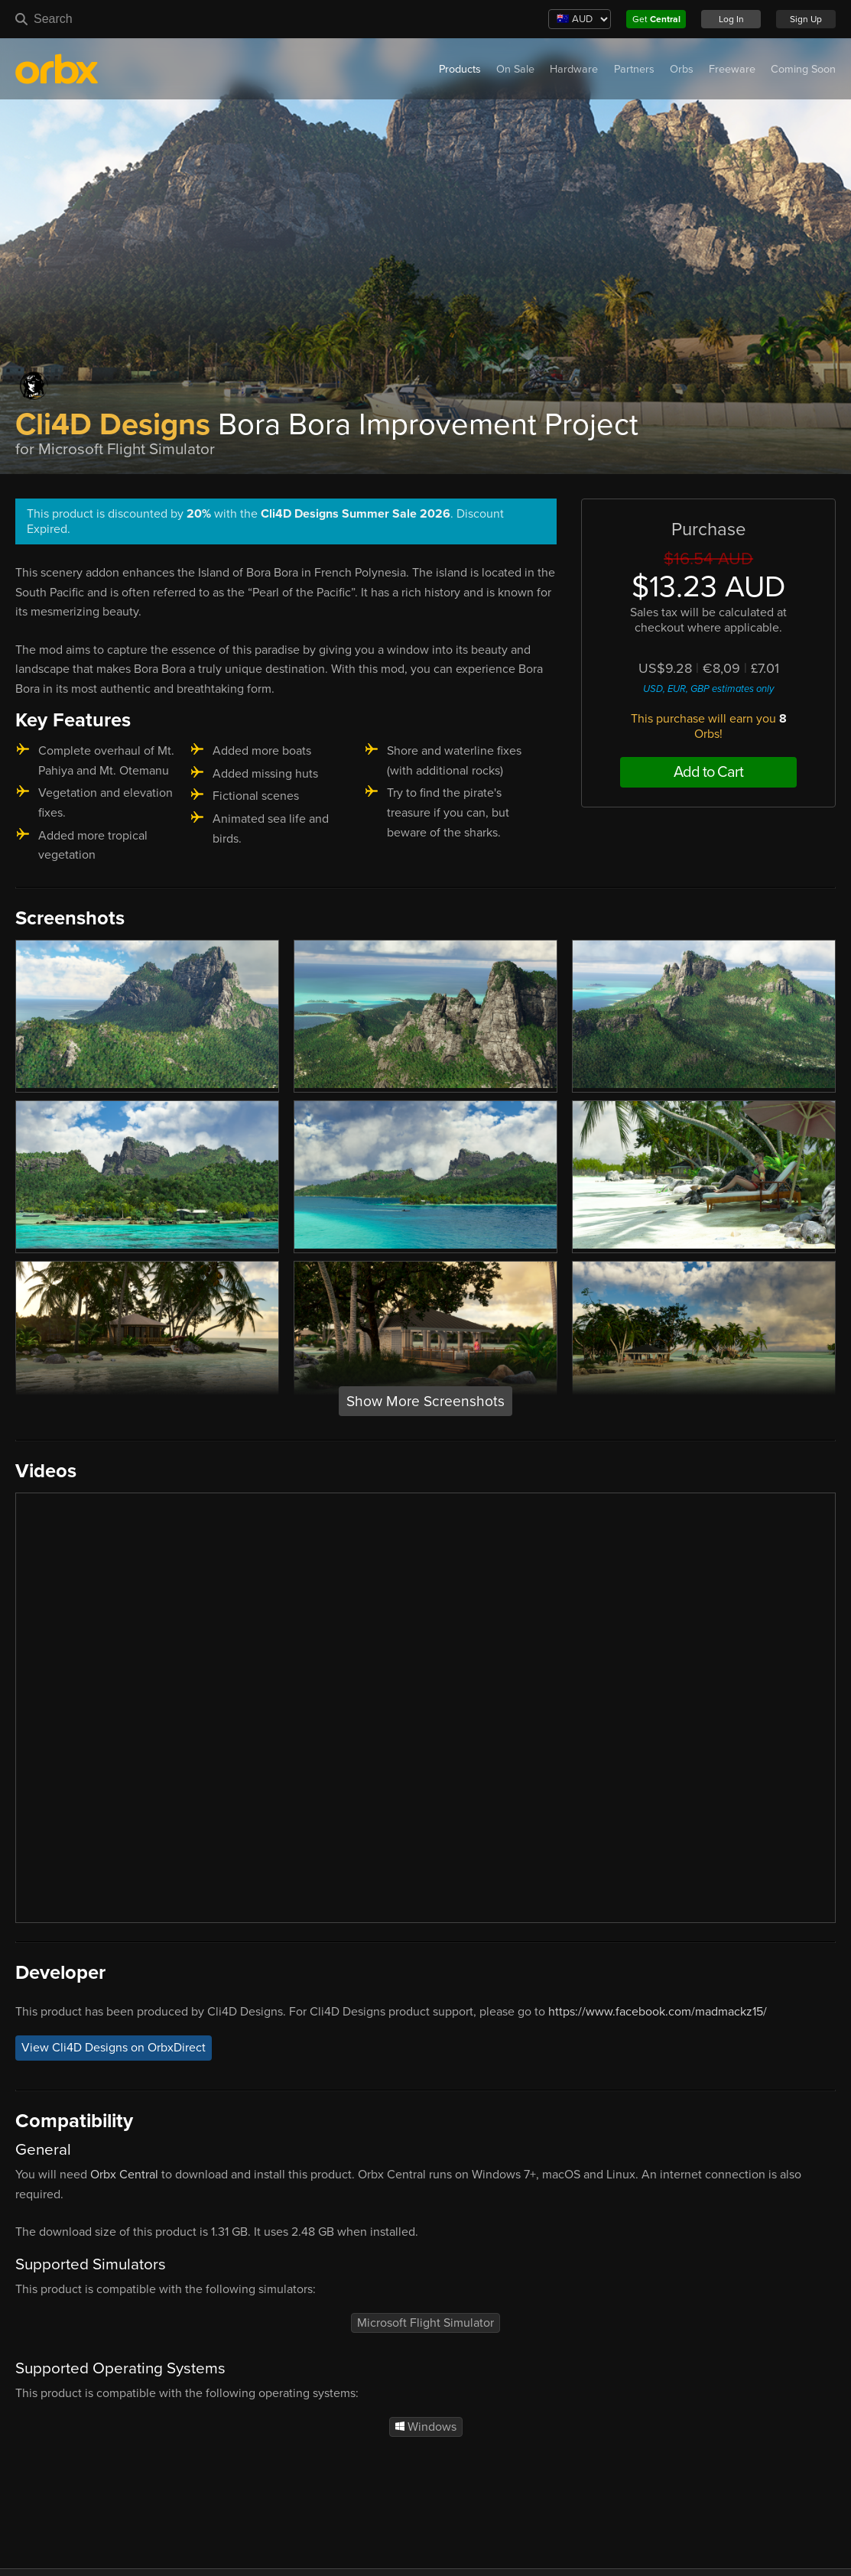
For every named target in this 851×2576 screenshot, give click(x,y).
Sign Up (806, 19)
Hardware (574, 69)
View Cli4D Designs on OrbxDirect (113, 2048)
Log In (731, 19)
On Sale (515, 69)
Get (656, 19)
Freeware (732, 69)
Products (460, 69)
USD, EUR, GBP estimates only (708, 689)
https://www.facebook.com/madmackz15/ (657, 2011)
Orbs (681, 69)
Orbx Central (124, 2174)
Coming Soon (803, 69)
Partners (634, 69)
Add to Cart (708, 772)
